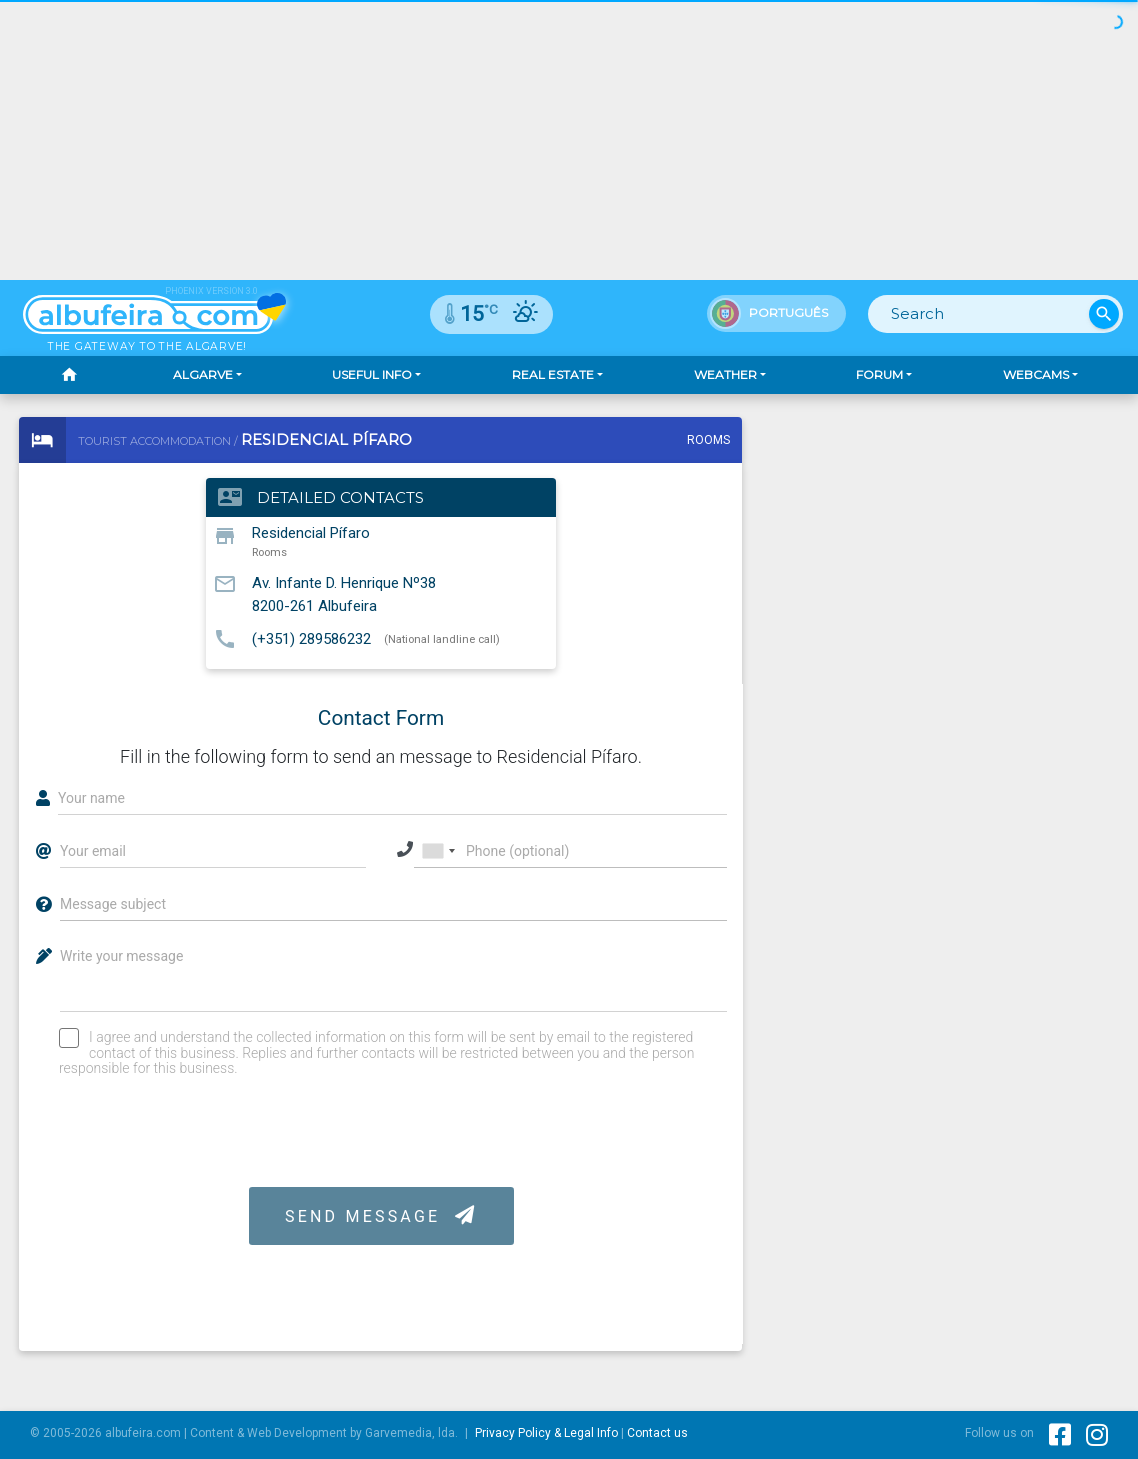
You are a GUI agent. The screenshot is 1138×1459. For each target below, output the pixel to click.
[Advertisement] (569, 140)
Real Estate (553, 374)
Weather (725, 374)
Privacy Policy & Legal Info (546, 1433)
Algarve (203, 374)
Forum (879, 374)
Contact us (657, 1433)
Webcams (1036, 374)
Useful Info (372, 374)
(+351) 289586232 (311, 638)
